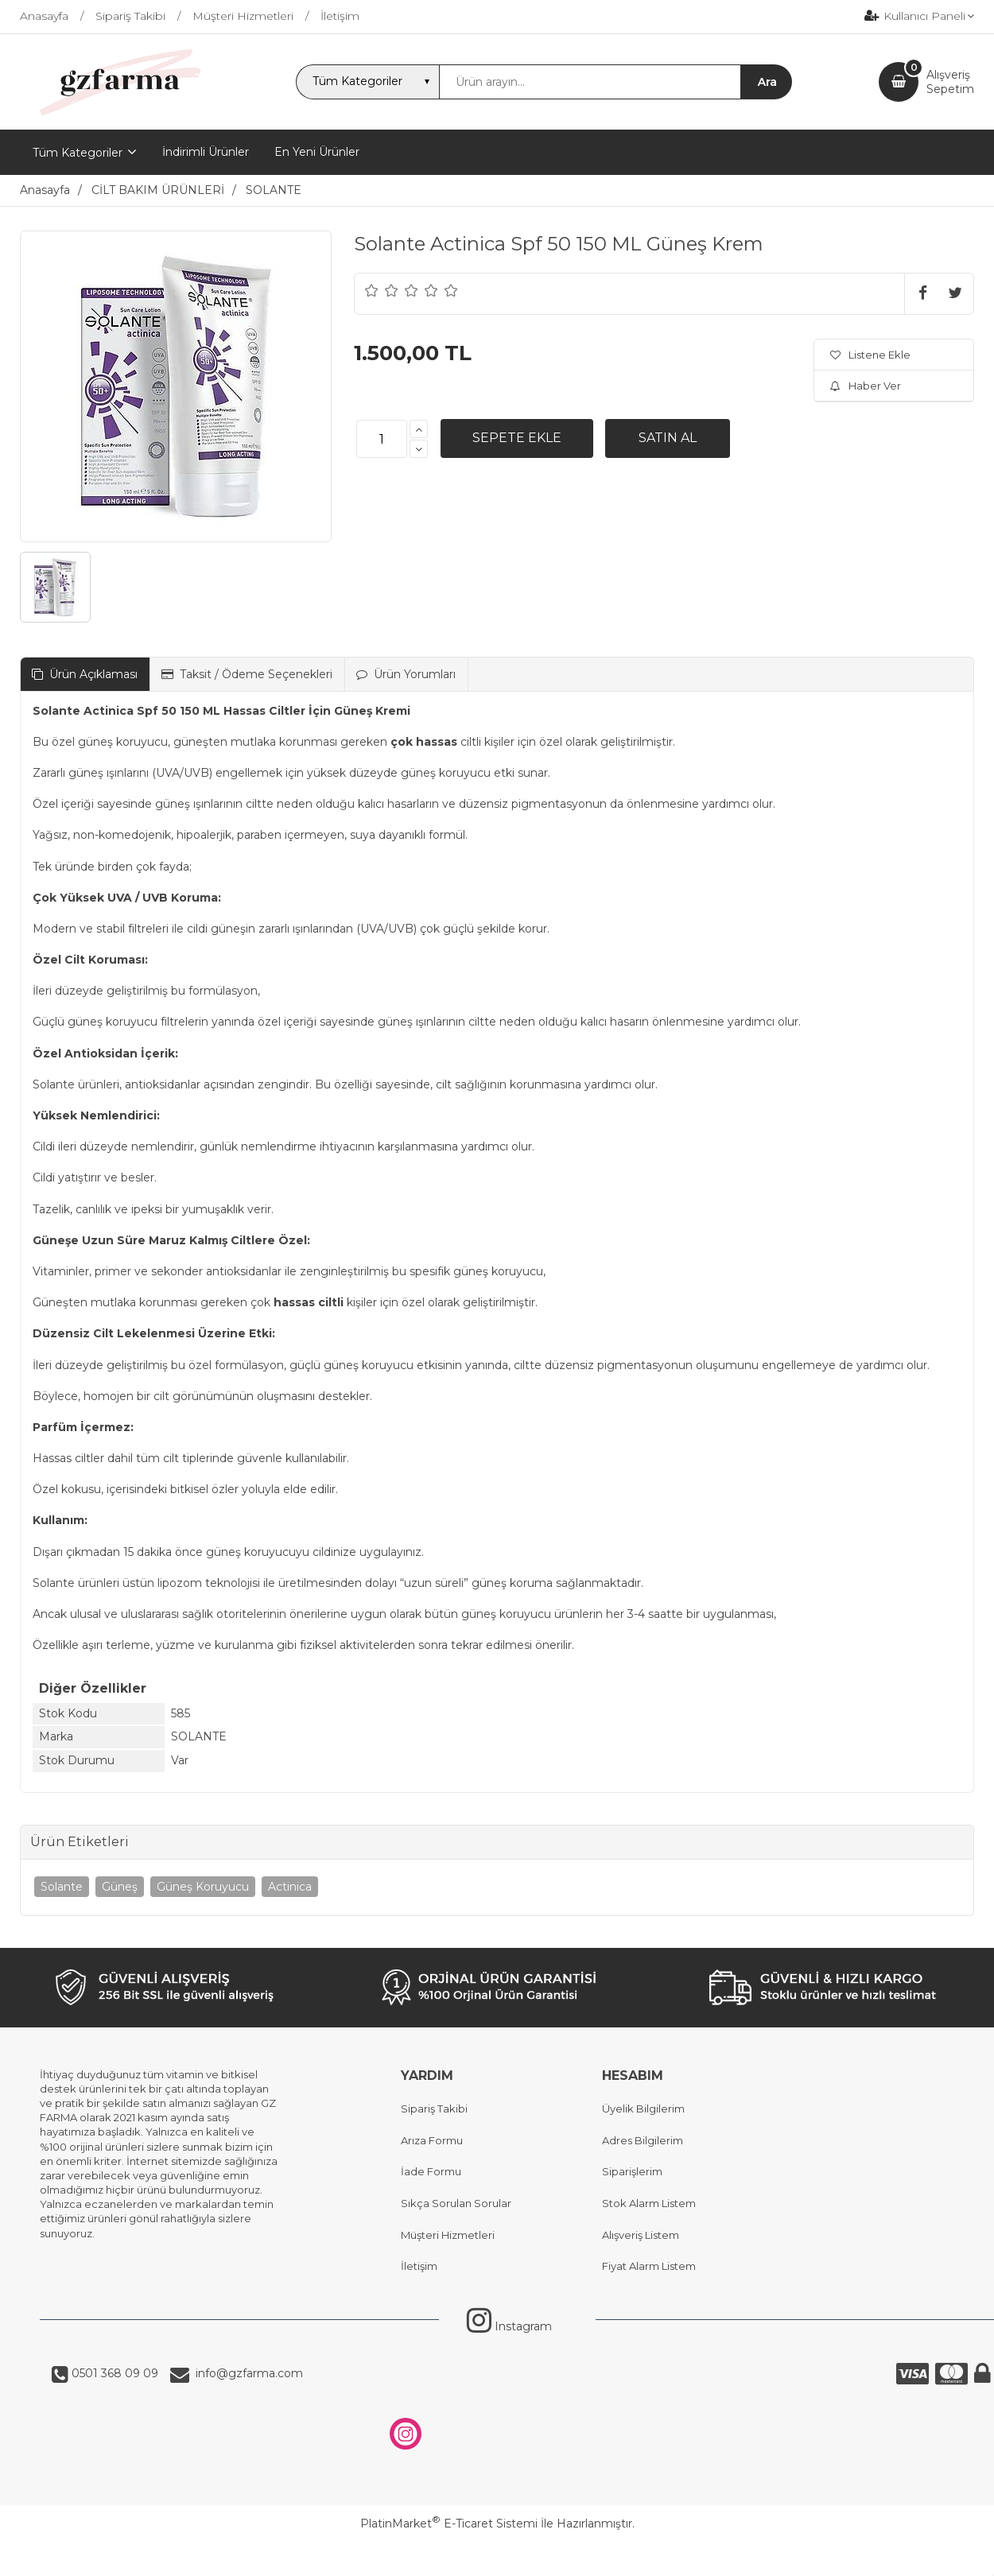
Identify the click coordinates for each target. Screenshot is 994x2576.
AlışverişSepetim (950, 82)
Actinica (290, 1887)
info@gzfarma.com (246, 2373)
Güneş (120, 1887)
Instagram (509, 2326)
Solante (62, 1887)
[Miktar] (381, 439)
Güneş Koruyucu (203, 1887)
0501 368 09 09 (113, 2373)
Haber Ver (865, 385)
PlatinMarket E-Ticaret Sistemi (449, 2523)
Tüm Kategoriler (77, 152)
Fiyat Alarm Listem (649, 2266)
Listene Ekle (870, 354)
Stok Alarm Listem (649, 2203)
